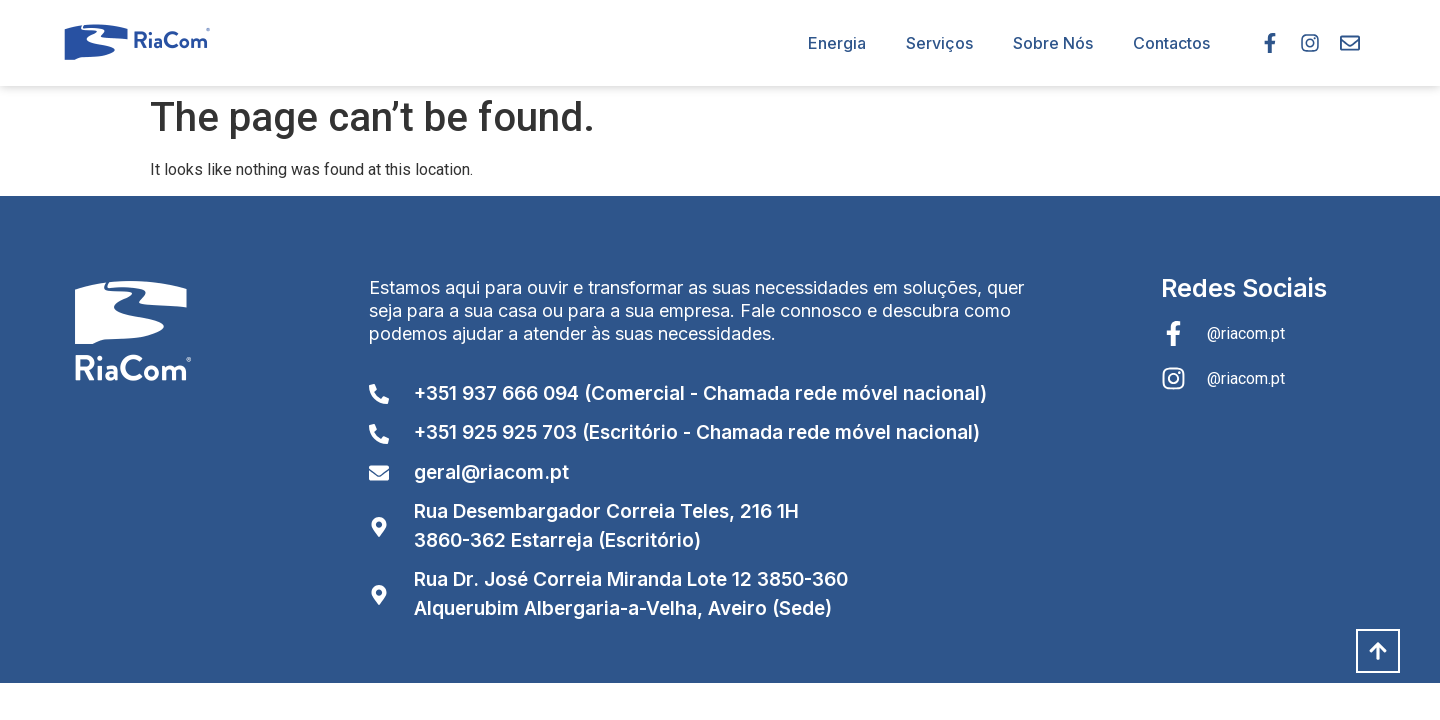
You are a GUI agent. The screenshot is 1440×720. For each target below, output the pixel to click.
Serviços (939, 43)
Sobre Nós (1053, 43)
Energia (837, 43)
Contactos (1171, 43)
